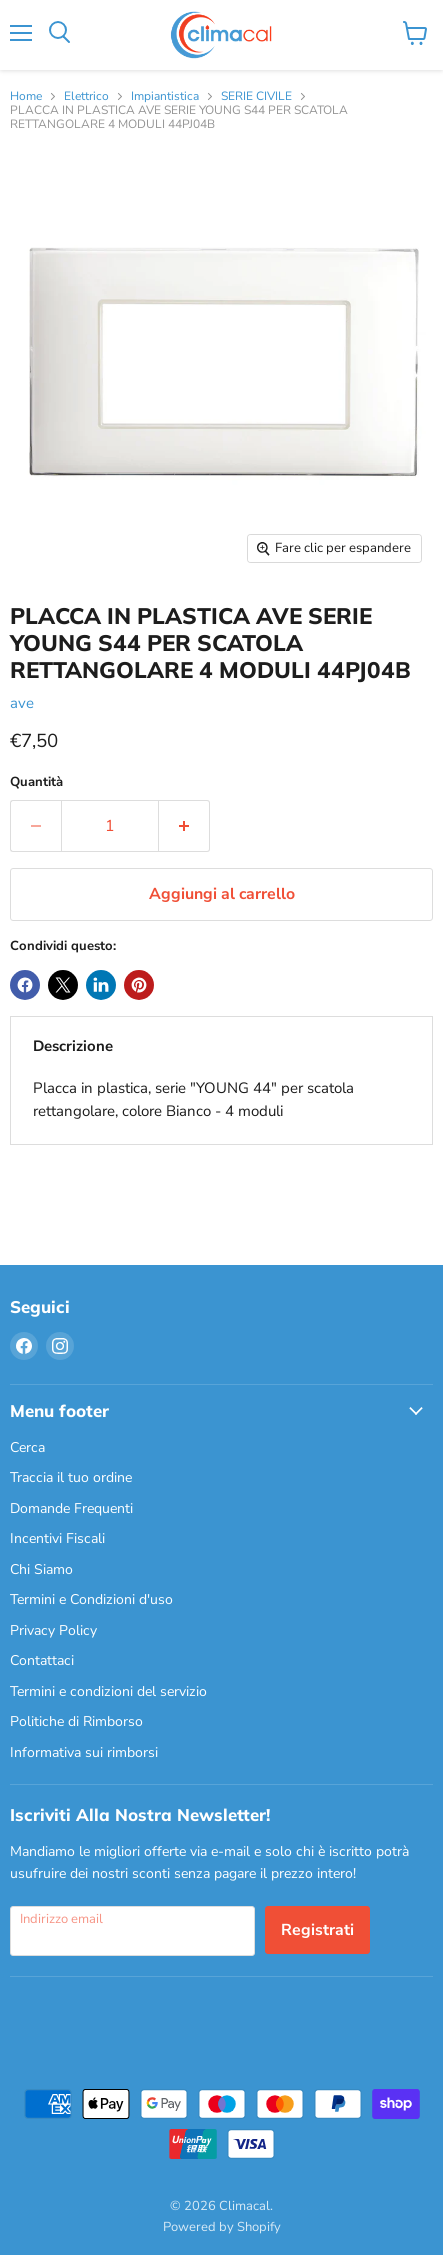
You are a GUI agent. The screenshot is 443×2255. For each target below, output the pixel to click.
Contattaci (42, 1660)
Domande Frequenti (71, 1508)
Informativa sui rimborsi (84, 1752)
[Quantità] (110, 826)
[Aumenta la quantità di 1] (184, 826)
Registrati (317, 1930)
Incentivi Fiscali (57, 1538)
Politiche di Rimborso (76, 1721)
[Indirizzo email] (132, 1931)
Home (26, 97)
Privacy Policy (53, 1630)
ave (22, 703)
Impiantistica (165, 97)
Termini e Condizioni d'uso (91, 1599)
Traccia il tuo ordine (71, 1477)
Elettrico (86, 97)
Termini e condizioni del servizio (108, 1691)
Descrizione (73, 1046)
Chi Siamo (41, 1569)
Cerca (27, 1447)
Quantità (36, 782)
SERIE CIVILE (256, 97)
